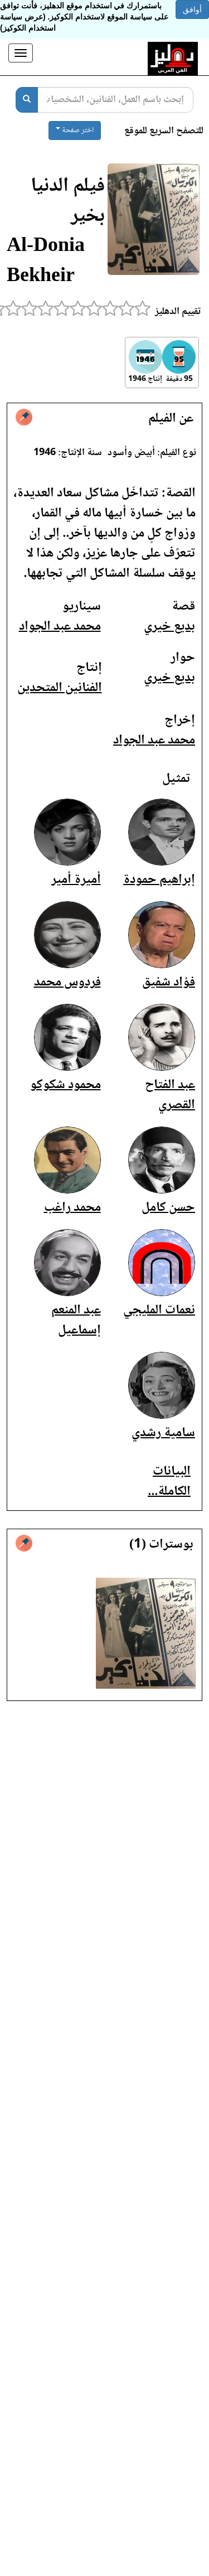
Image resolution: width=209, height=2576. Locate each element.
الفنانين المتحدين (59, 687)
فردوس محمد (67, 982)
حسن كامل (168, 1207)
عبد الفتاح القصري (170, 1095)
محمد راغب (72, 1207)
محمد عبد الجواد (60, 626)
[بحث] (27, 100)
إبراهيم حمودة (159, 879)
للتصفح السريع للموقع (163, 131)
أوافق (192, 9)
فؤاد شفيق (168, 982)
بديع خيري (169, 626)
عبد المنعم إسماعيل (76, 1320)
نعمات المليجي (159, 1310)
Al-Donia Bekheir (46, 262)
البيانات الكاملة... (169, 1481)
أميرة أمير (76, 879)
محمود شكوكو (65, 1085)
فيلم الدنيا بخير (68, 202)
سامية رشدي (163, 1433)
